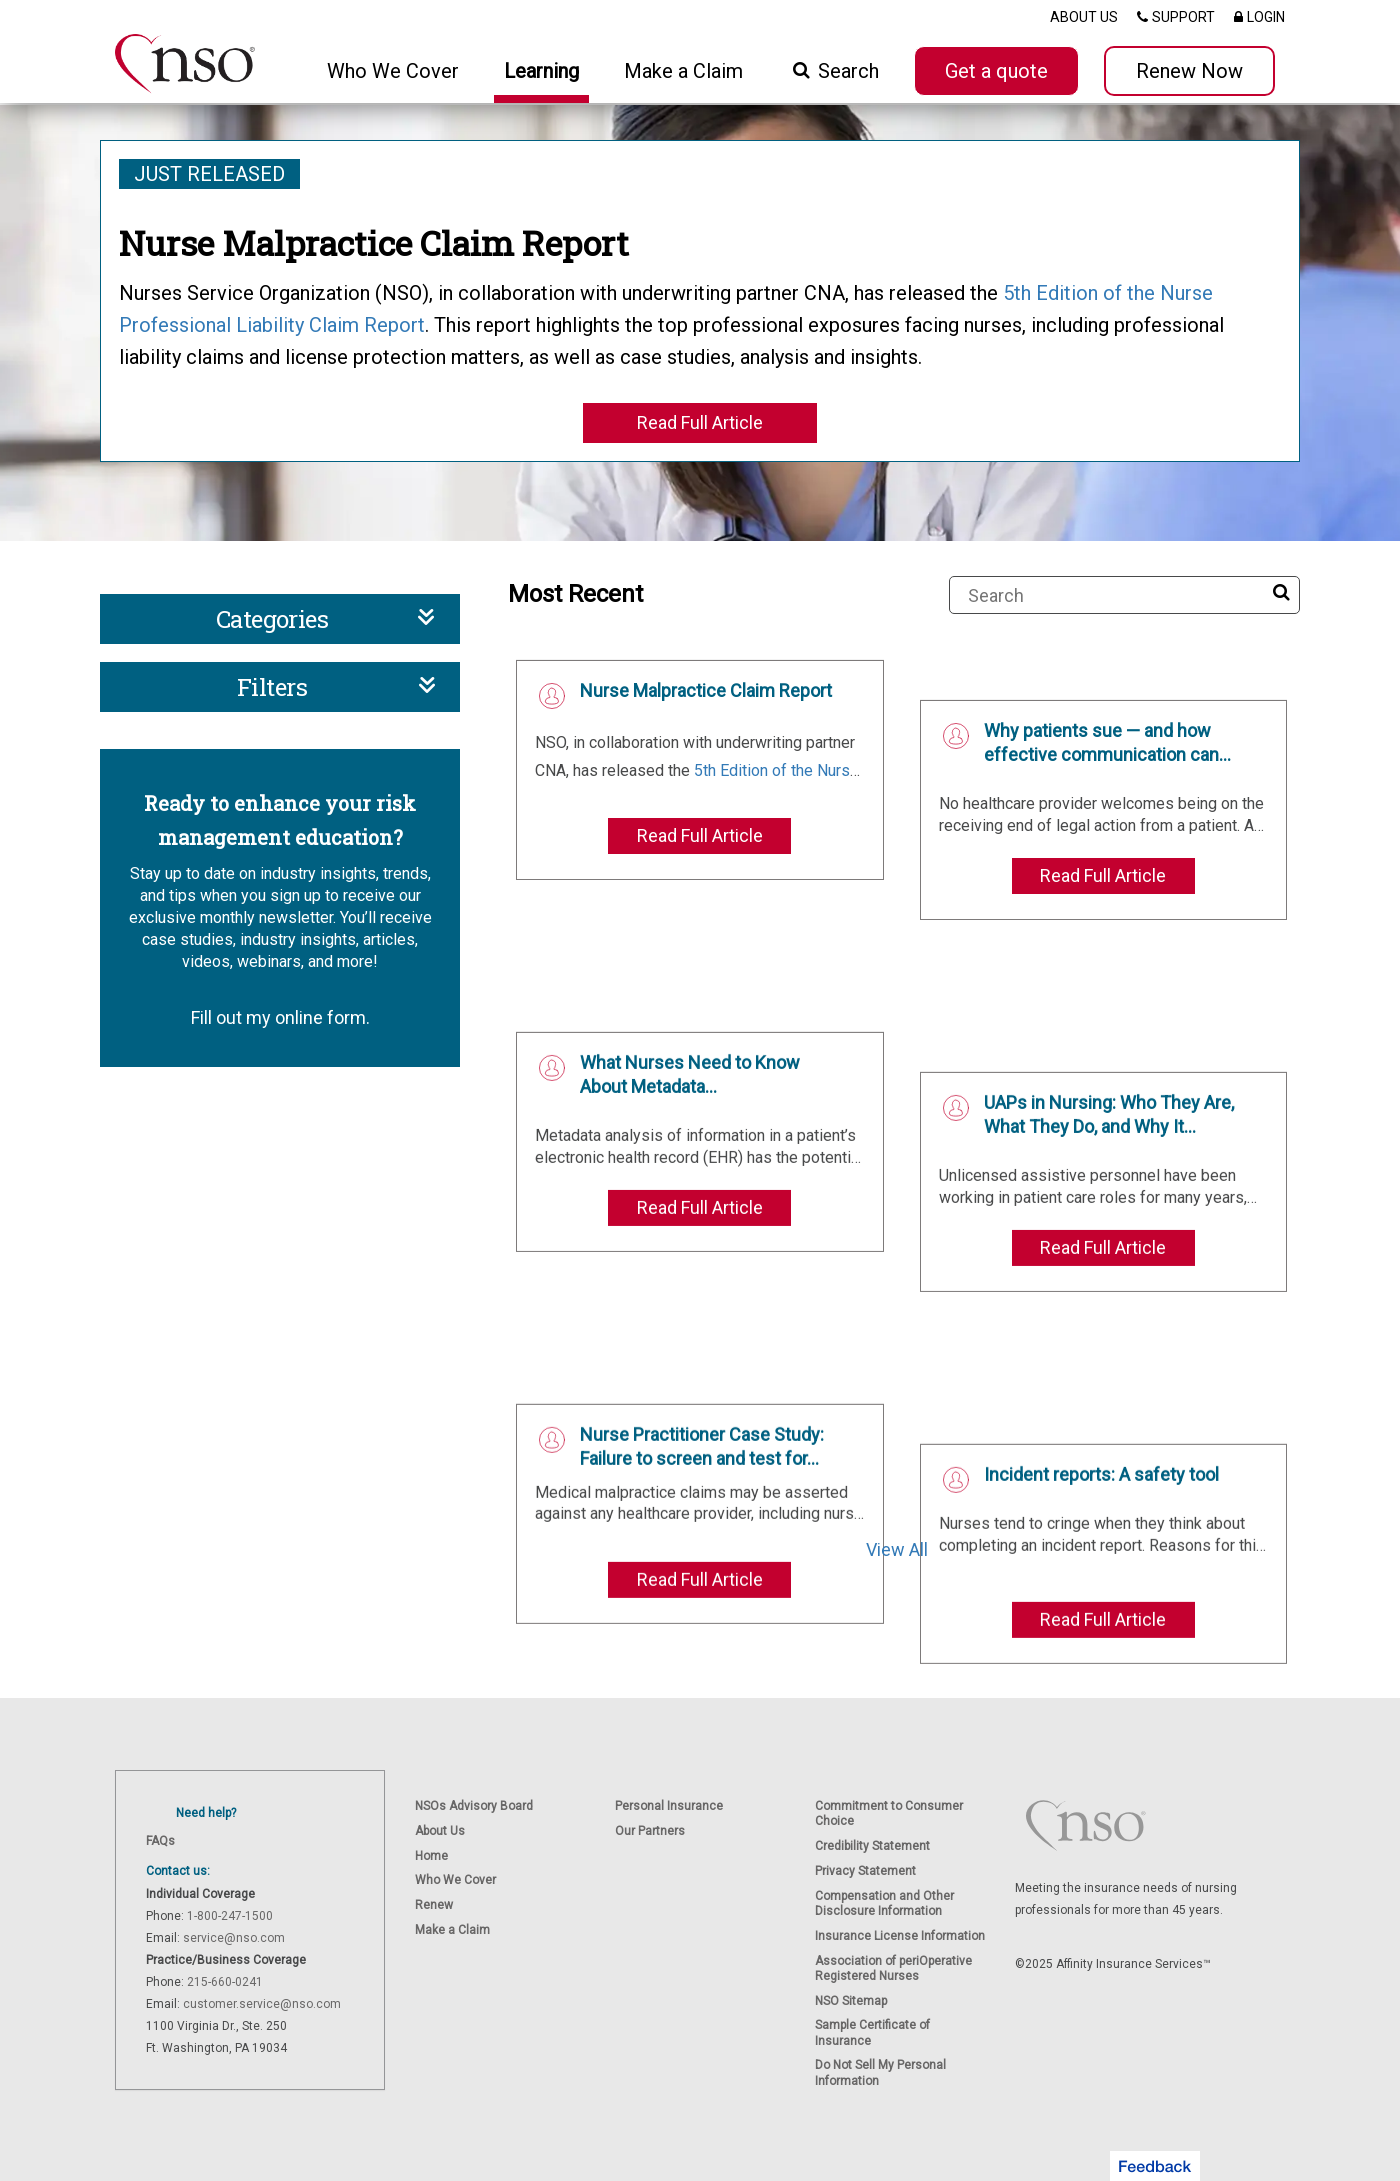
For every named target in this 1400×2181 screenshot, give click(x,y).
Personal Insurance (669, 1806)
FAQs (160, 1841)
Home (431, 1856)
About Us (440, 1831)
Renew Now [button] (1189, 71)
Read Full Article (700, 422)
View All (897, 1549)
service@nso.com (234, 1938)
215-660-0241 (225, 1982)
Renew (434, 1905)
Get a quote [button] (996, 71)
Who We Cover (455, 1880)
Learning (541, 71)
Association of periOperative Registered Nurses (893, 1968)
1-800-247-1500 (230, 1916)
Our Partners (650, 1831)
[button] (1155, 2166)
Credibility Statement (872, 1846)
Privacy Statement (865, 1871)
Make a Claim (683, 71)
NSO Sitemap (851, 2001)
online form (320, 1017)
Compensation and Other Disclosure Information (884, 1903)
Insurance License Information (900, 1936)
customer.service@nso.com (262, 2004)
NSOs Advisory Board (474, 1806)
